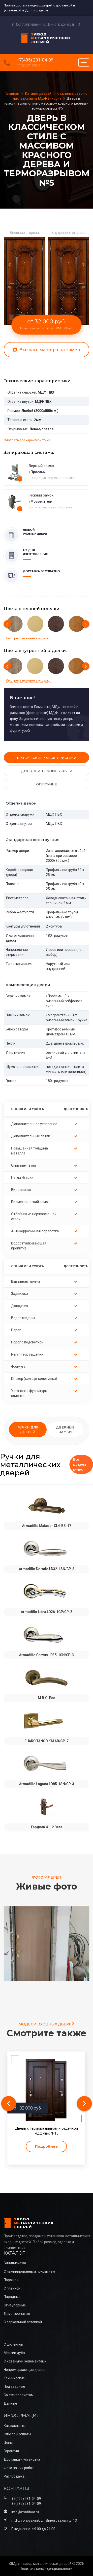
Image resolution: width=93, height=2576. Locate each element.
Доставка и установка (22, 2459)
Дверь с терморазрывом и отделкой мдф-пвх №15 (46, 2131)
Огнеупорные (15, 2305)
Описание (46, 784)
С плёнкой (12, 2288)
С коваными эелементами (25, 2361)
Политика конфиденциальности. (46, 2569)
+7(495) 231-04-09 (35, 60)
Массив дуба (14, 2353)
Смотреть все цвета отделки (28, 638)
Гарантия (11, 2451)
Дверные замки (65, 1429)
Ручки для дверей (27, 1429)
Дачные (10, 2403)
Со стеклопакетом (18, 2395)
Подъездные (14, 2387)
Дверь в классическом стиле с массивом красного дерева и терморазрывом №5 (46, 103)
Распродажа (14, 2476)
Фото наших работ (19, 2468)
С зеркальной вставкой (23, 2322)
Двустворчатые (17, 2314)
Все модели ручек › (79, 1464)
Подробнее (46, 2146)
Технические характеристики (46, 758)
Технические (14, 2378)
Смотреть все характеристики (27, 440)
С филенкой (13, 2344)
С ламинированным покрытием (29, 2271)
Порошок (11, 2280)
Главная (13, 93)
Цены (8, 2443)
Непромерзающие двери (24, 2370)
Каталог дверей (38, 93)
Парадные (12, 2297)
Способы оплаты (17, 2434)
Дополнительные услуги (46, 771)
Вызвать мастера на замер (46, 349)
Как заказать (14, 2426)
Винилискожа (15, 2263)
